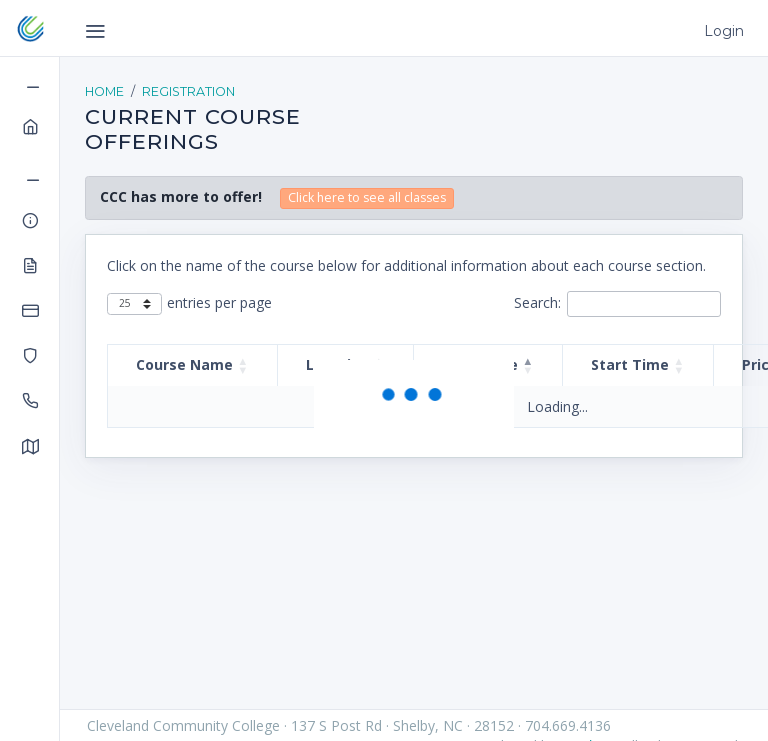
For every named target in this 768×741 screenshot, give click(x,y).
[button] (243, 365)
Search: (537, 302)
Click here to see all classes (367, 197)
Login (724, 31)
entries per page (219, 302)
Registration (188, 91)
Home (104, 91)
